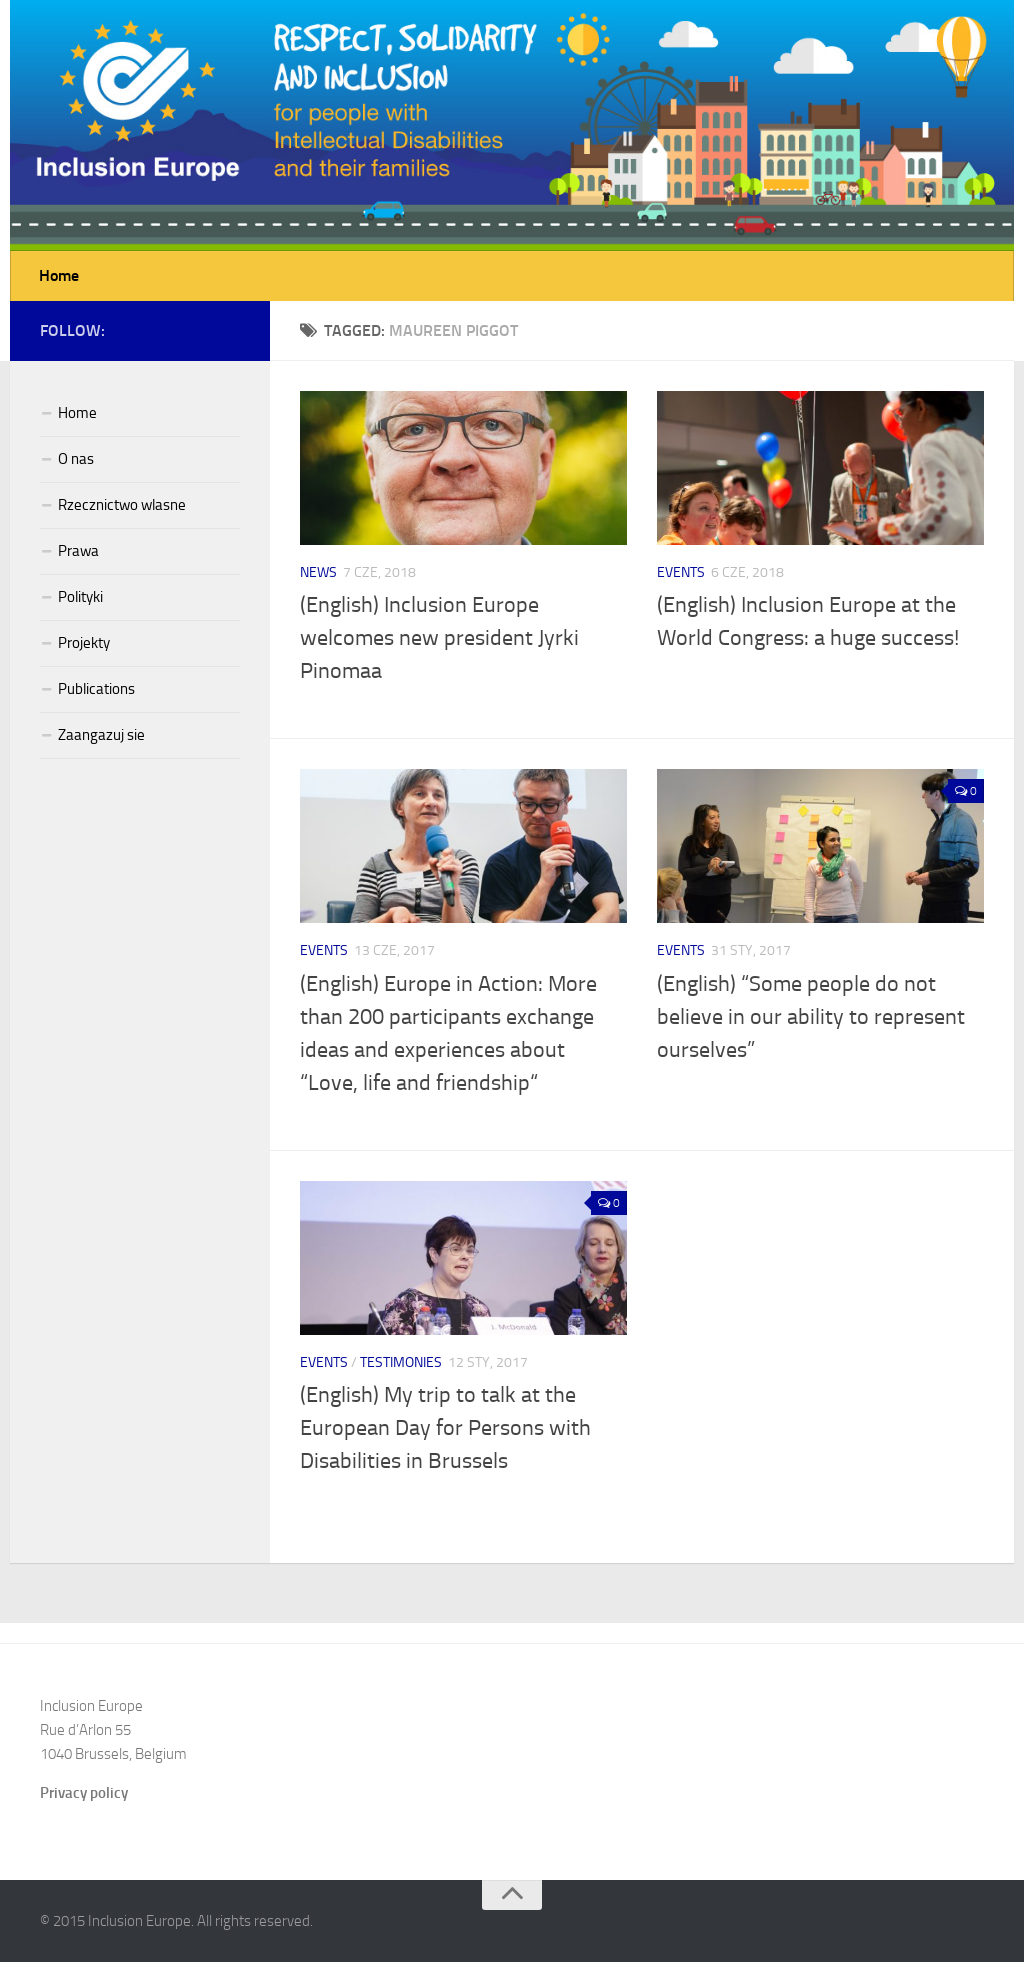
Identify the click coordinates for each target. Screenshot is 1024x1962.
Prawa (78, 551)
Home (59, 275)
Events (681, 572)
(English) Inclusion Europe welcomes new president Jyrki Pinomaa (439, 638)
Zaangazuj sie (101, 735)
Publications (96, 689)
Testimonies (401, 1362)
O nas (76, 459)
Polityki (80, 597)
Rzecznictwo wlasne (122, 505)
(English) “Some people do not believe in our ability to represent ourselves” (811, 1017)
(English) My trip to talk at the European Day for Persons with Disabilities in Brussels (445, 1428)
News (318, 572)
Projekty (84, 643)
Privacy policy (84, 1793)
